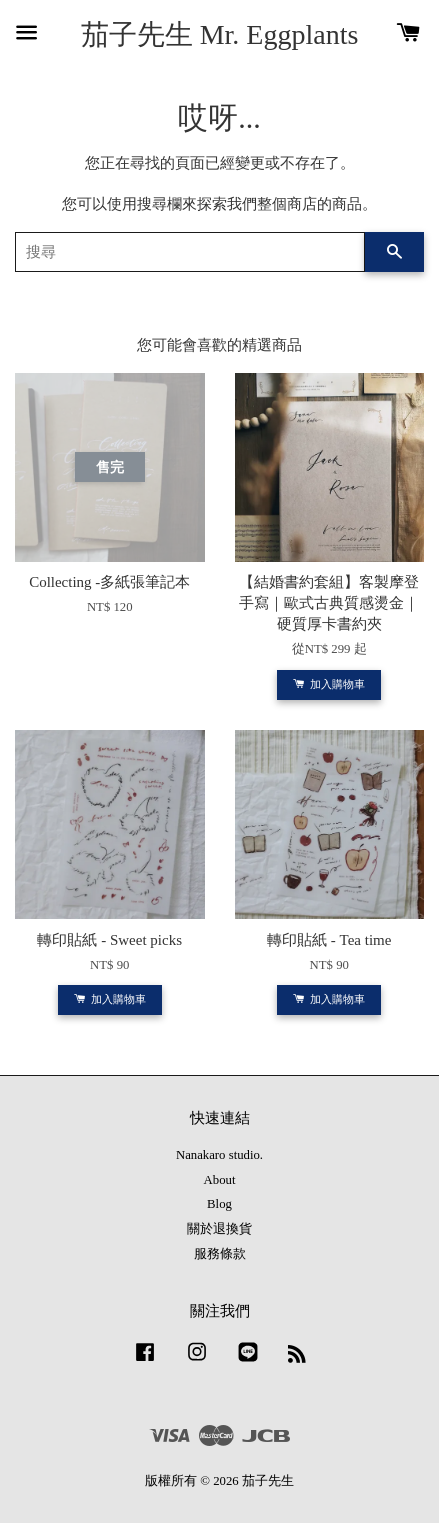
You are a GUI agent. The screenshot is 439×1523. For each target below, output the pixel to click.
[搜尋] (190, 252)
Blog (219, 1204)
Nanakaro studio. (219, 1155)
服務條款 (220, 1254)
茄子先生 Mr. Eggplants (220, 34)
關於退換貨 (219, 1229)
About (220, 1180)
